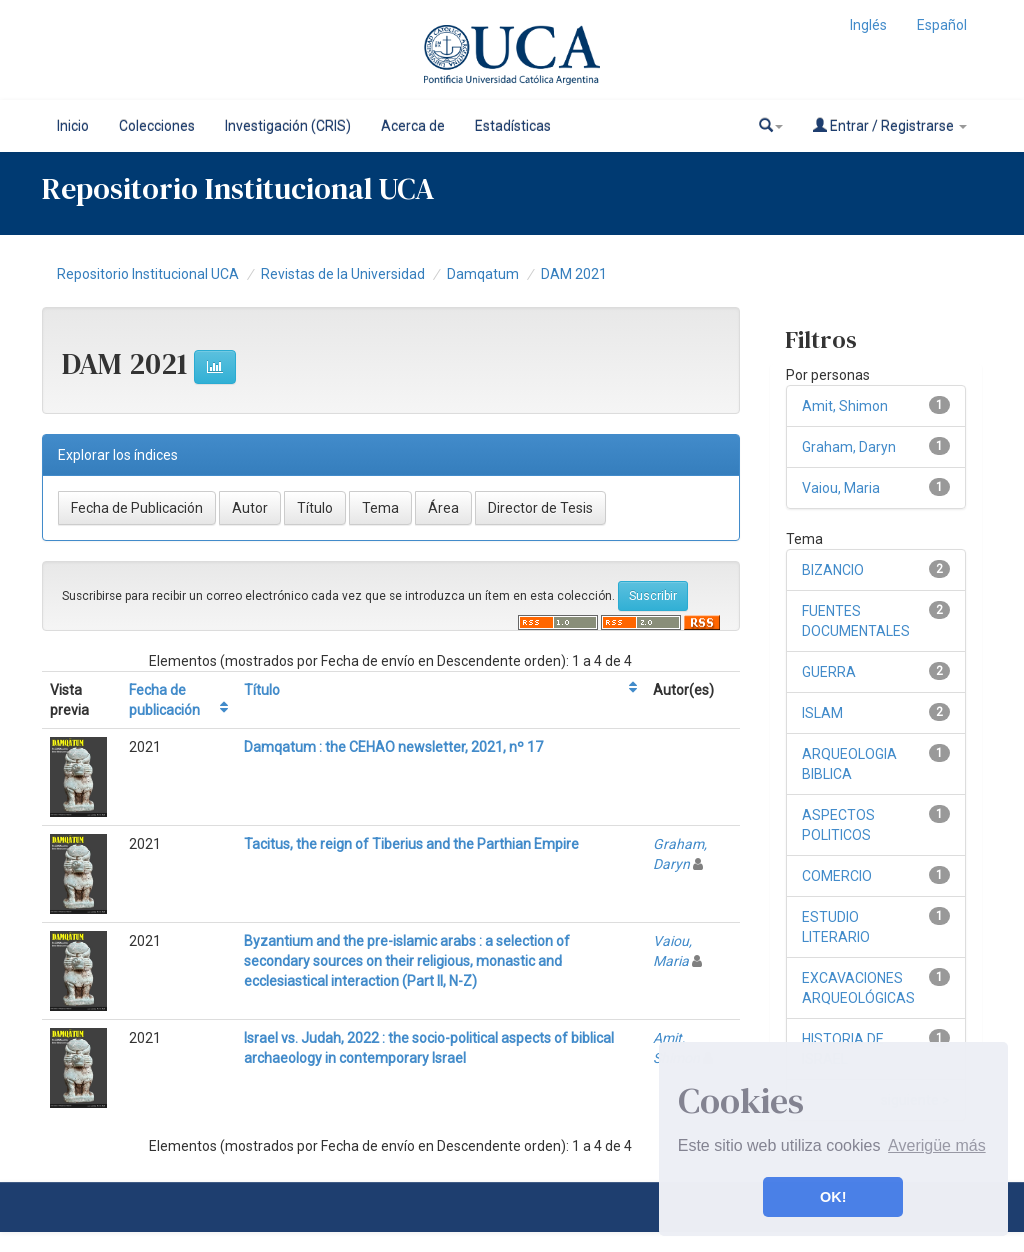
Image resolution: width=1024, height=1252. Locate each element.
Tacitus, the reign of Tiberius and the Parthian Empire (411, 844)
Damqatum (483, 274)
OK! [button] (833, 1197)
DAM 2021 (574, 274)
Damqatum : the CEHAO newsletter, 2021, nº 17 (393, 747)
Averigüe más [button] (937, 1145)
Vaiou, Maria (841, 488)
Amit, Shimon (845, 406)
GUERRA (829, 672)
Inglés (868, 25)
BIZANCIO (833, 570)
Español (942, 25)
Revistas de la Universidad (343, 274)
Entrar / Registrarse (890, 125)
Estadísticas (513, 126)
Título (262, 690)
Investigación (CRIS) (288, 126)
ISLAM (822, 713)
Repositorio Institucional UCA (148, 274)
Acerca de (413, 126)
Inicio (73, 126)
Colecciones (157, 126)
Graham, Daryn (849, 447)
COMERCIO (837, 876)
